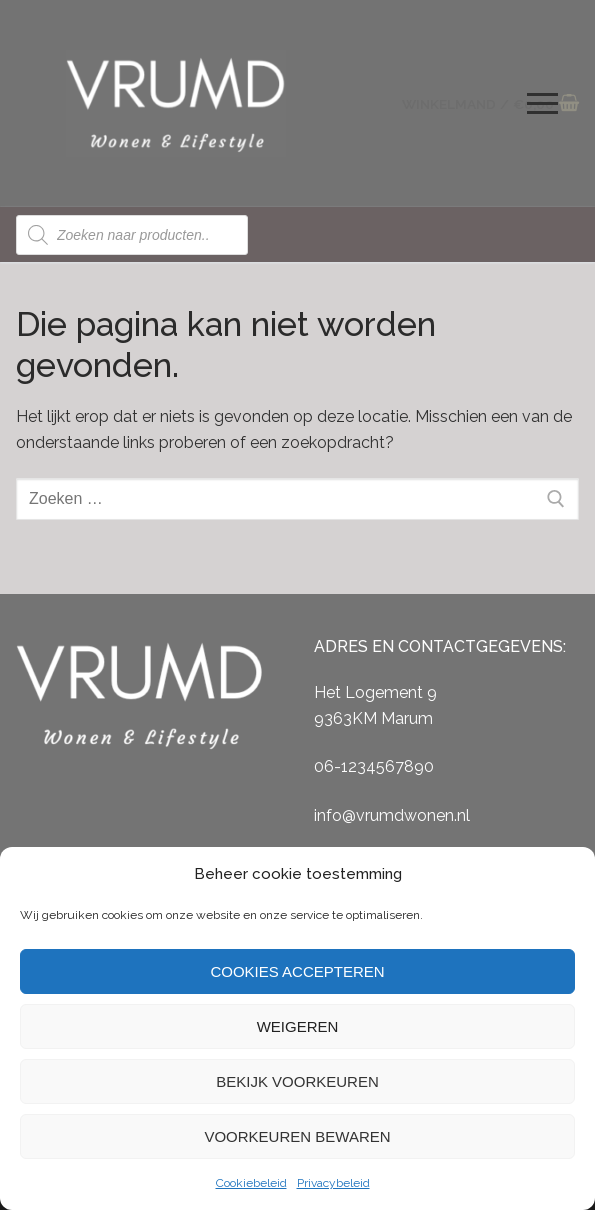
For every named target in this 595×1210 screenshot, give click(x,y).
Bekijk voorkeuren (297, 1081)
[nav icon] (542, 104)
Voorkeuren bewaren (297, 1136)
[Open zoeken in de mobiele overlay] (132, 235)
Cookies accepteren (297, 971)
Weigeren (298, 1026)
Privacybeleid (333, 1183)
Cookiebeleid (251, 1183)
